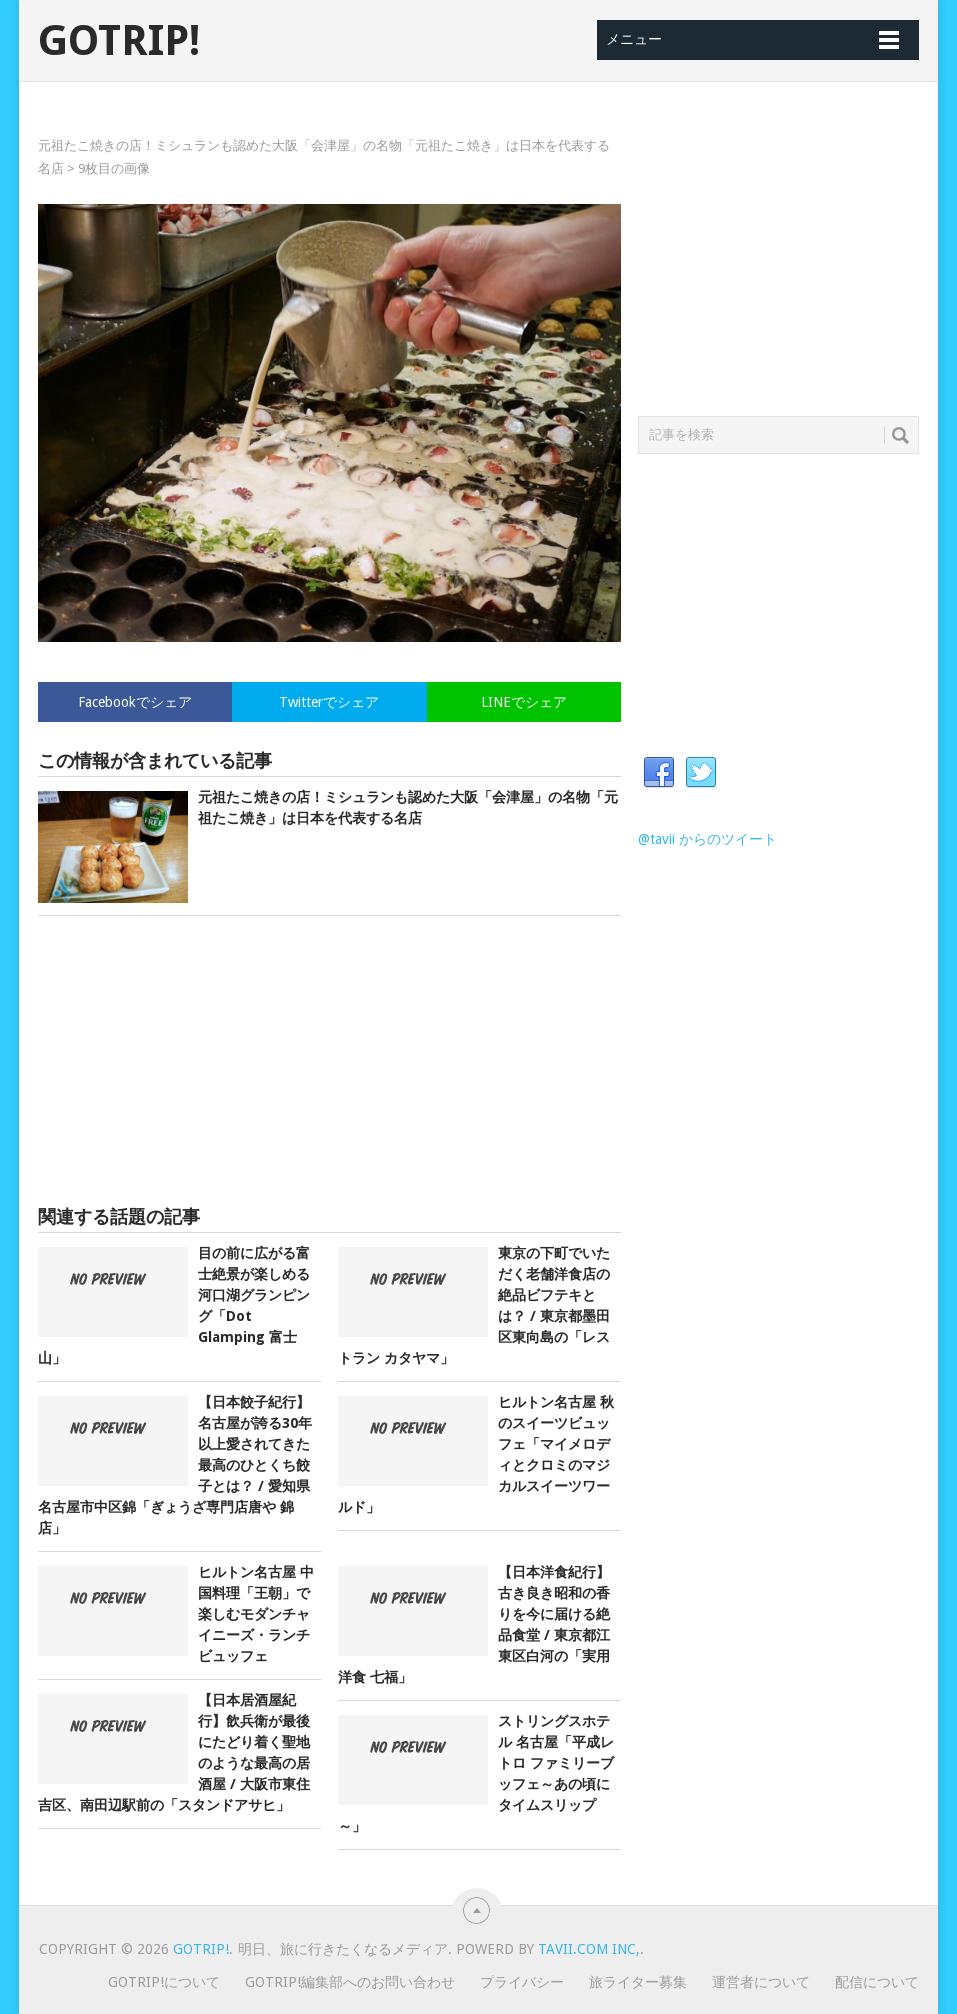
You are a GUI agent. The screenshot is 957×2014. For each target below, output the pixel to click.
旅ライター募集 (638, 1982)
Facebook (659, 773)
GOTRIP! (119, 41)
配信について (877, 1982)
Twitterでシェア (329, 702)
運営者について (761, 1982)
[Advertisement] (329, 1061)
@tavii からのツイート (707, 839)
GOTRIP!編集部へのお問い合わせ (350, 1982)
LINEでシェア (524, 702)
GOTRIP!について (164, 1982)
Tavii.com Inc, (589, 1949)
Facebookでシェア (135, 702)
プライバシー (522, 1982)
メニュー (634, 39)
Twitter (701, 773)
